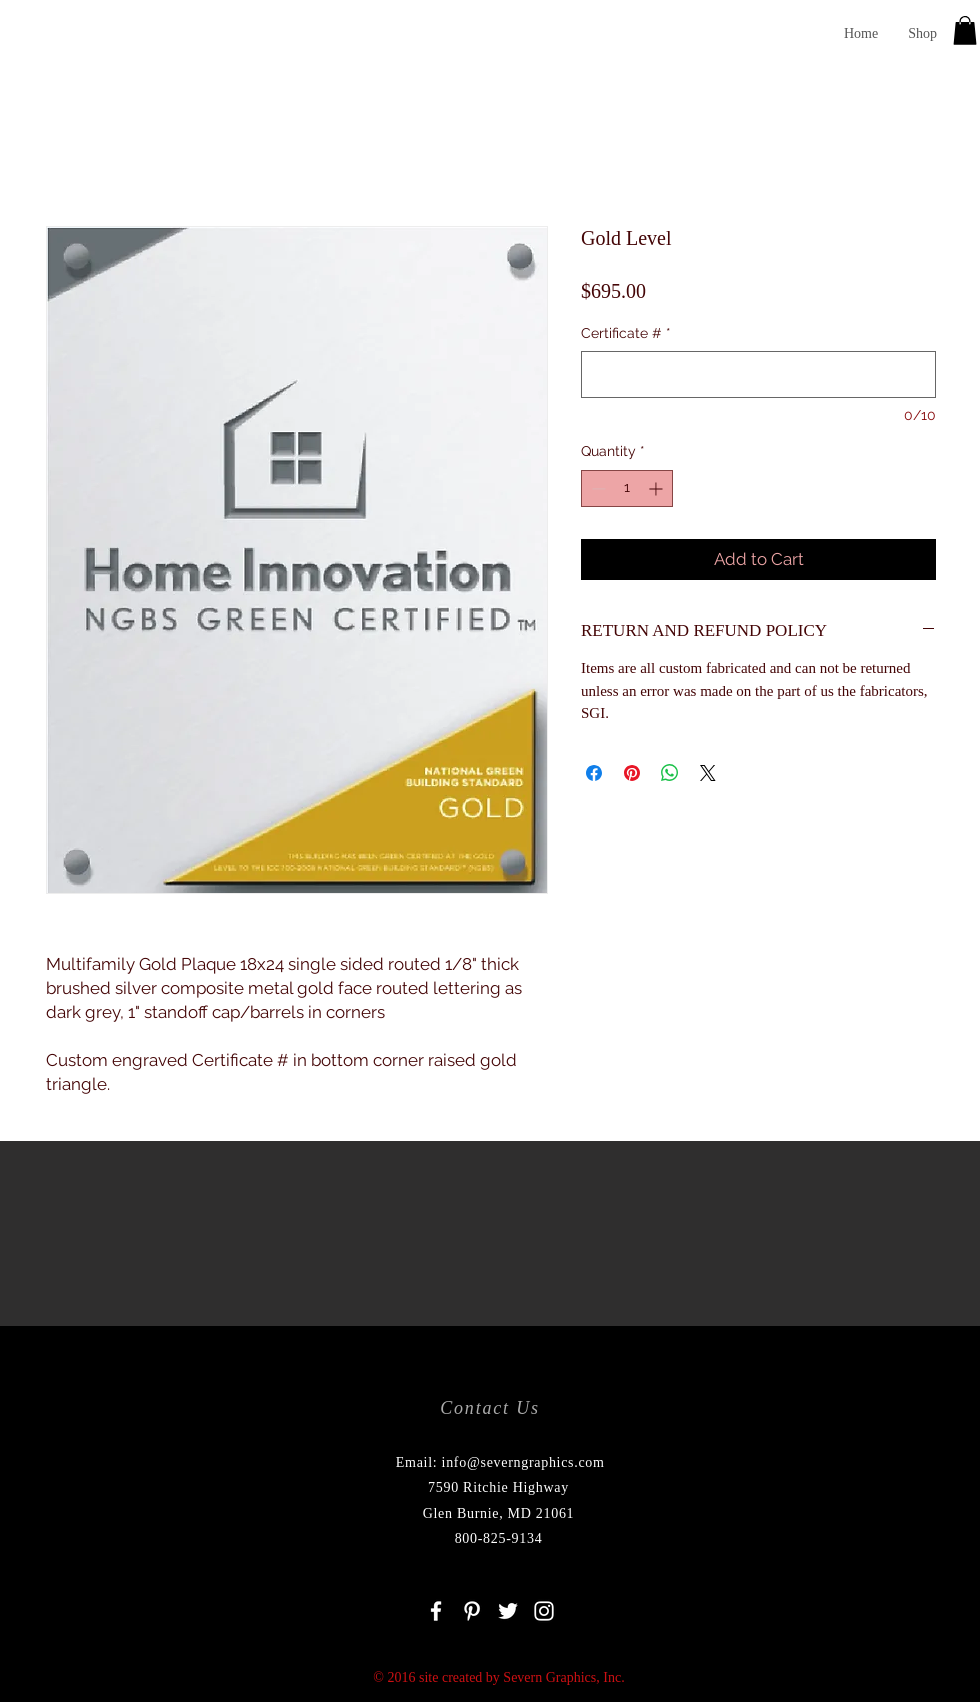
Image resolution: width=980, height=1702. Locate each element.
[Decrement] (596, 488)
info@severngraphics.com (523, 1462)
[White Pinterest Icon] (472, 1611)
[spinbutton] (627, 488)
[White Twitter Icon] (508, 1611)
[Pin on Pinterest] (632, 773)
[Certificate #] (758, 374)
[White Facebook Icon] (436, 1611)
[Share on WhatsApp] (670, 773)
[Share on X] (708, 773)
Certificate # (626, 333)
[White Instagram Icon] (544, 1611)
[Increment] (657, 488)
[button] (965, 30)
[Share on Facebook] (594, 773)
